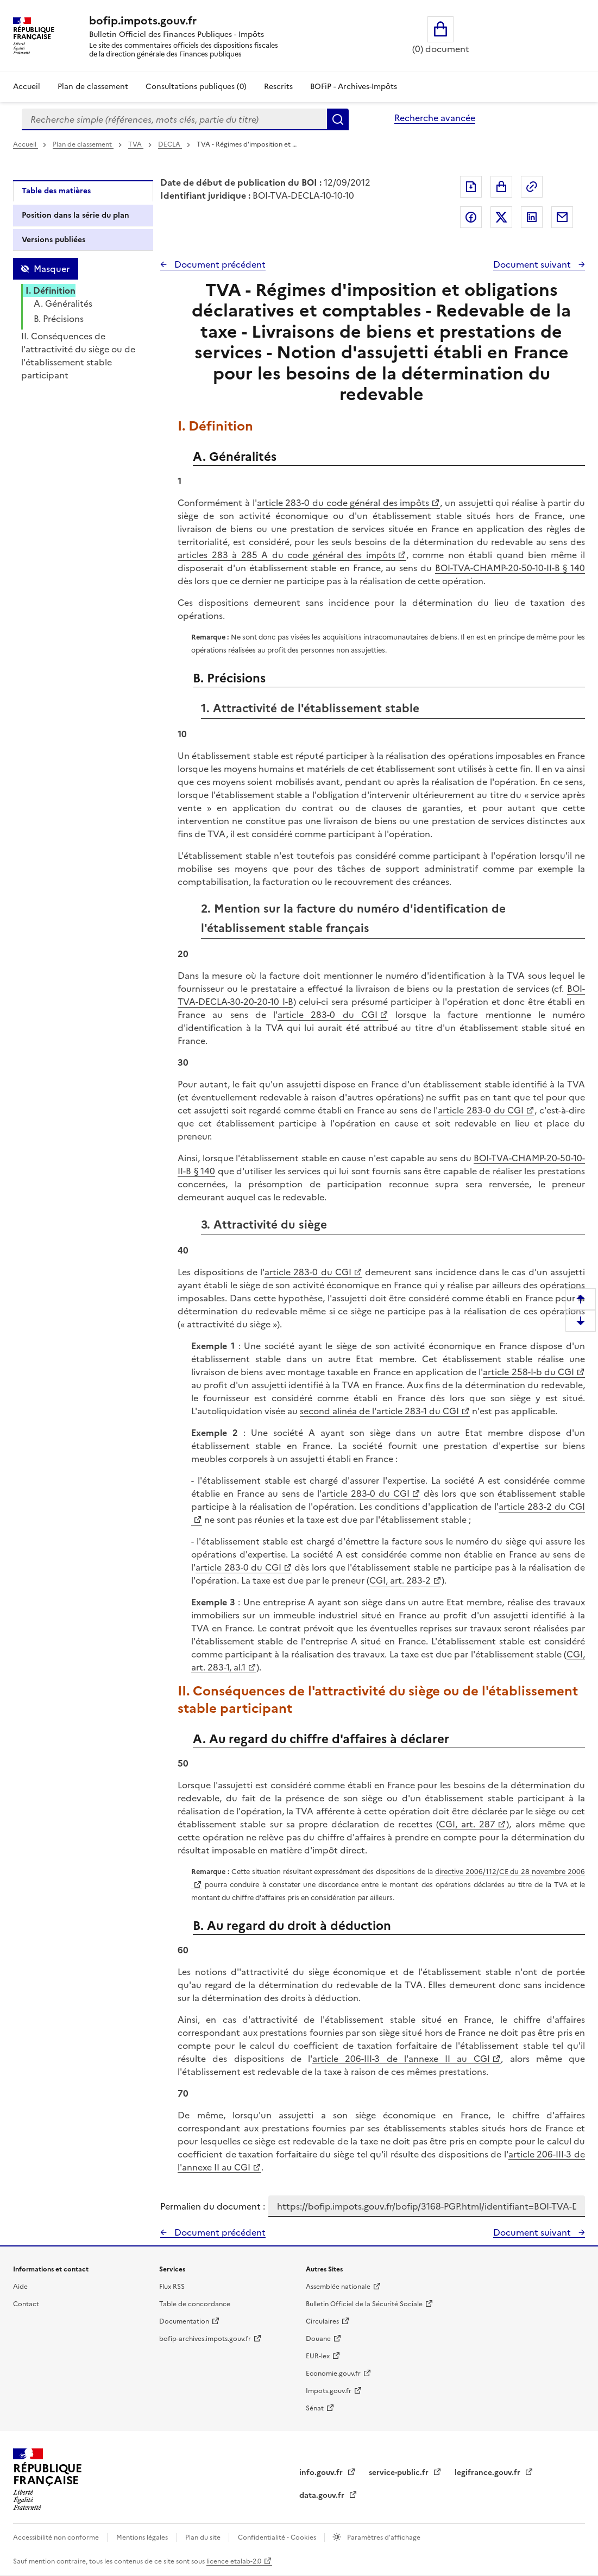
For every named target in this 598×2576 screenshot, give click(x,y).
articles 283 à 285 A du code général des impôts (286, 554)
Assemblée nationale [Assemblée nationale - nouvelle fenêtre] (338, 2287)
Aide (20, 2287)
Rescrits (278, 86)
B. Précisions (59, 318)
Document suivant (533, 264)
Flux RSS (172, 2287)
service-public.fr (400, 2472)
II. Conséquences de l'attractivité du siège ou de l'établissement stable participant (78, 356)
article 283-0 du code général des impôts (343, 502)
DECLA (170, 144)
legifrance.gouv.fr (489, 2472)
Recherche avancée (434, 117)
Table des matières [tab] (56, 191)
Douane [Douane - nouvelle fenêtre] (318, 2339)
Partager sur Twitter (501, 217)
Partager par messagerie (562, 217)
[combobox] (174, 119)
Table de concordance (194, 2304)
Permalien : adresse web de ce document (532, 187)
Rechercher (338, 119)
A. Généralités (63, 303)
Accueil (26, 86)
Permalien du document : (212, 2206)
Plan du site (203, 2537)
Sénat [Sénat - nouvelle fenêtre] (315, 2408)
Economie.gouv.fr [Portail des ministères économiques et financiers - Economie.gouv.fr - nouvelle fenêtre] (333, 2373)
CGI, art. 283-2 (400, 1580)
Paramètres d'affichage (382, 2537)
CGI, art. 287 (467, 1824)
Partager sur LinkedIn (532, 217)
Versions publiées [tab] (53, 239)
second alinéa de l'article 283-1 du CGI (379, 1410)
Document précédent (219, 264)
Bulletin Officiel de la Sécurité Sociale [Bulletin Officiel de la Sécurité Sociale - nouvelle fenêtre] (364, 2304)
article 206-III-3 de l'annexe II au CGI (401, 2058)
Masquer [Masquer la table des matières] (52, 268)
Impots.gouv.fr (328, 2391)
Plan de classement (83, 144)
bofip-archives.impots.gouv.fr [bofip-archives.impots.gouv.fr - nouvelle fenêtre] (205, 2339)
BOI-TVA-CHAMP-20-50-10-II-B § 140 (510, 567)
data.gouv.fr (323, 2495)
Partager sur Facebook (471, 217)
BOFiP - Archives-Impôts (353, 86)
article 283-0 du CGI (327, 1014)
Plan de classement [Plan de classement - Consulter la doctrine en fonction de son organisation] (93, 86)
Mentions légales (142, 2537)
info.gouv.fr (322, 2472)
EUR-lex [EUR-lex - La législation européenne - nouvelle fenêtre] (318, 2356)
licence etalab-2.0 (233, 2561)
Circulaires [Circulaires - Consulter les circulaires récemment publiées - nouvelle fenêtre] (322, 2321)
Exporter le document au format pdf (471, 187)
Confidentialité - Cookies (278, 2537)
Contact (26, 2304)
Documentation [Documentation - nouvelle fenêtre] (184, 2321)
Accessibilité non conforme (56, 2537)
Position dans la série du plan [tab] (75, 215)
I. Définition (50, 290)
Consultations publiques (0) (196, 86)
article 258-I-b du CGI (528, 1371)
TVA (135, 144)
